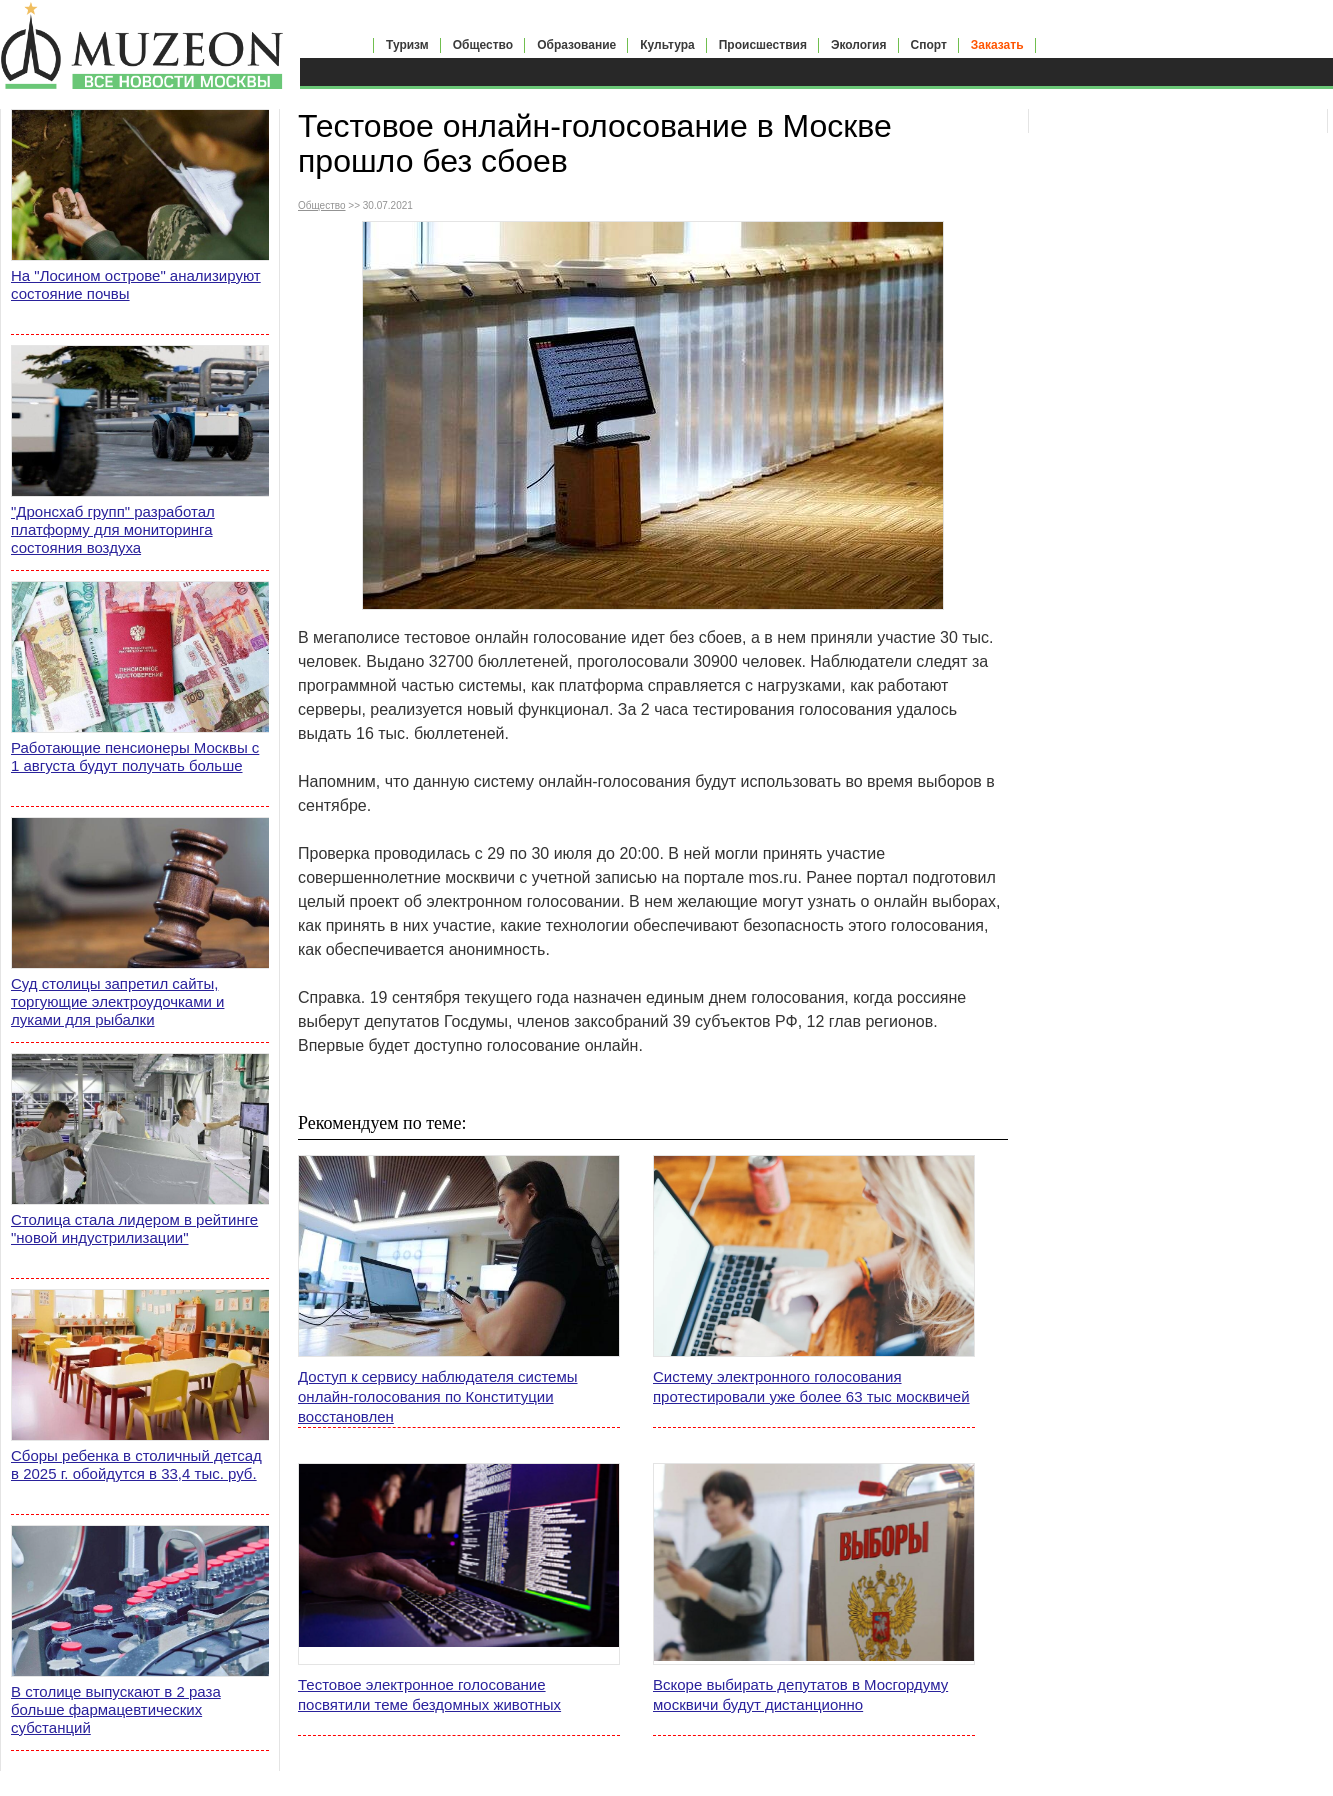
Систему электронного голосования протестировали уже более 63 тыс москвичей (811, 1386)
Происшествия (763, 45)
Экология (859, 45)
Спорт (929, 45)
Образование (576, 45)
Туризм (407, 45)
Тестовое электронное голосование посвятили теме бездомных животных (429, 1694)
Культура (667, 45)
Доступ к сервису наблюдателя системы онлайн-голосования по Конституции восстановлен (438, 1396)
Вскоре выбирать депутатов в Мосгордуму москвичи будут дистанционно (800, 1694)
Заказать (997, 45)
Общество (483, 45)
